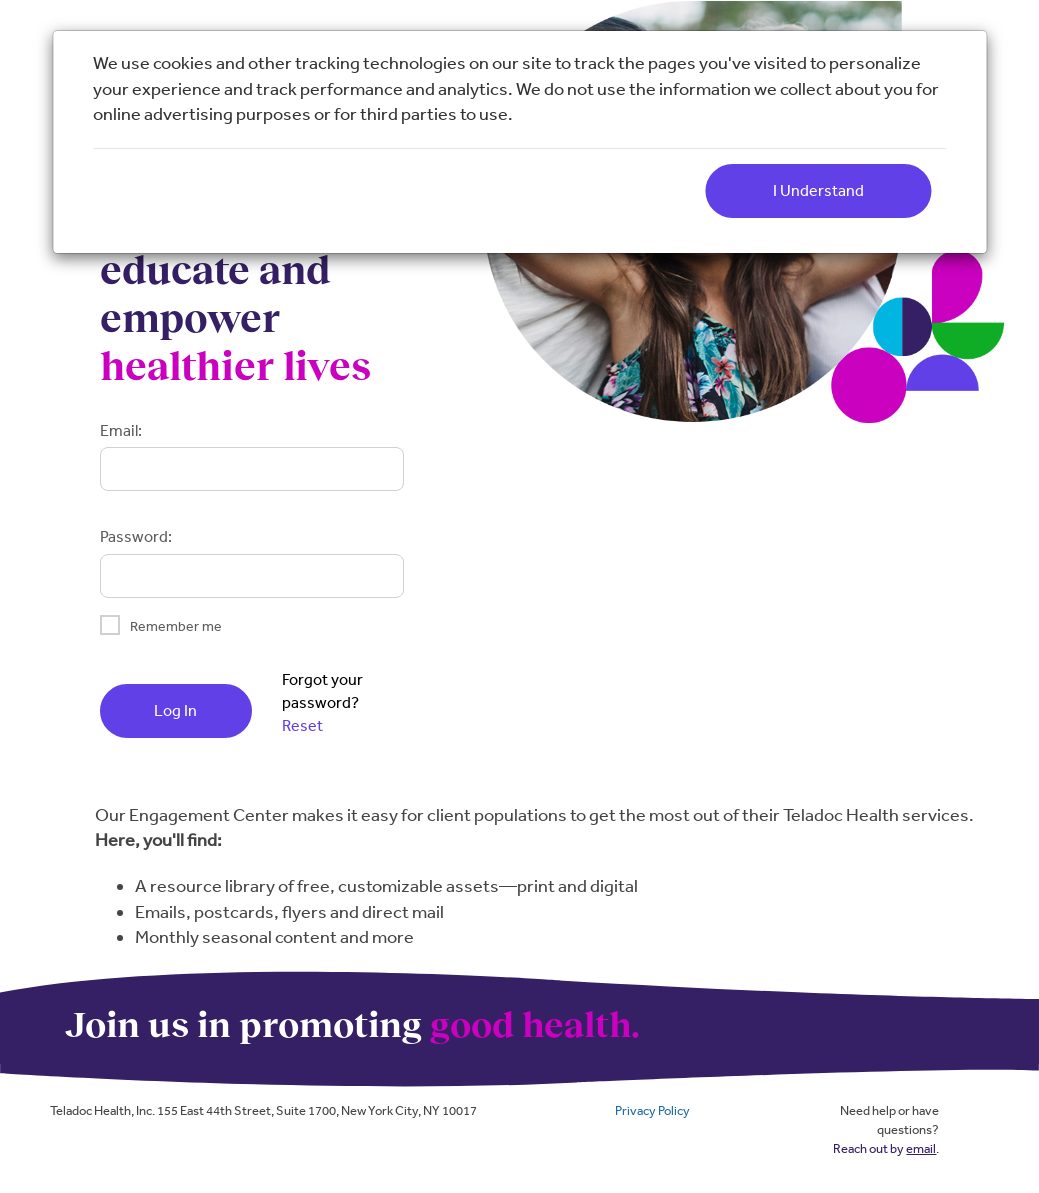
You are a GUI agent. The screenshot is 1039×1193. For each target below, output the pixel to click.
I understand (818, 190)
